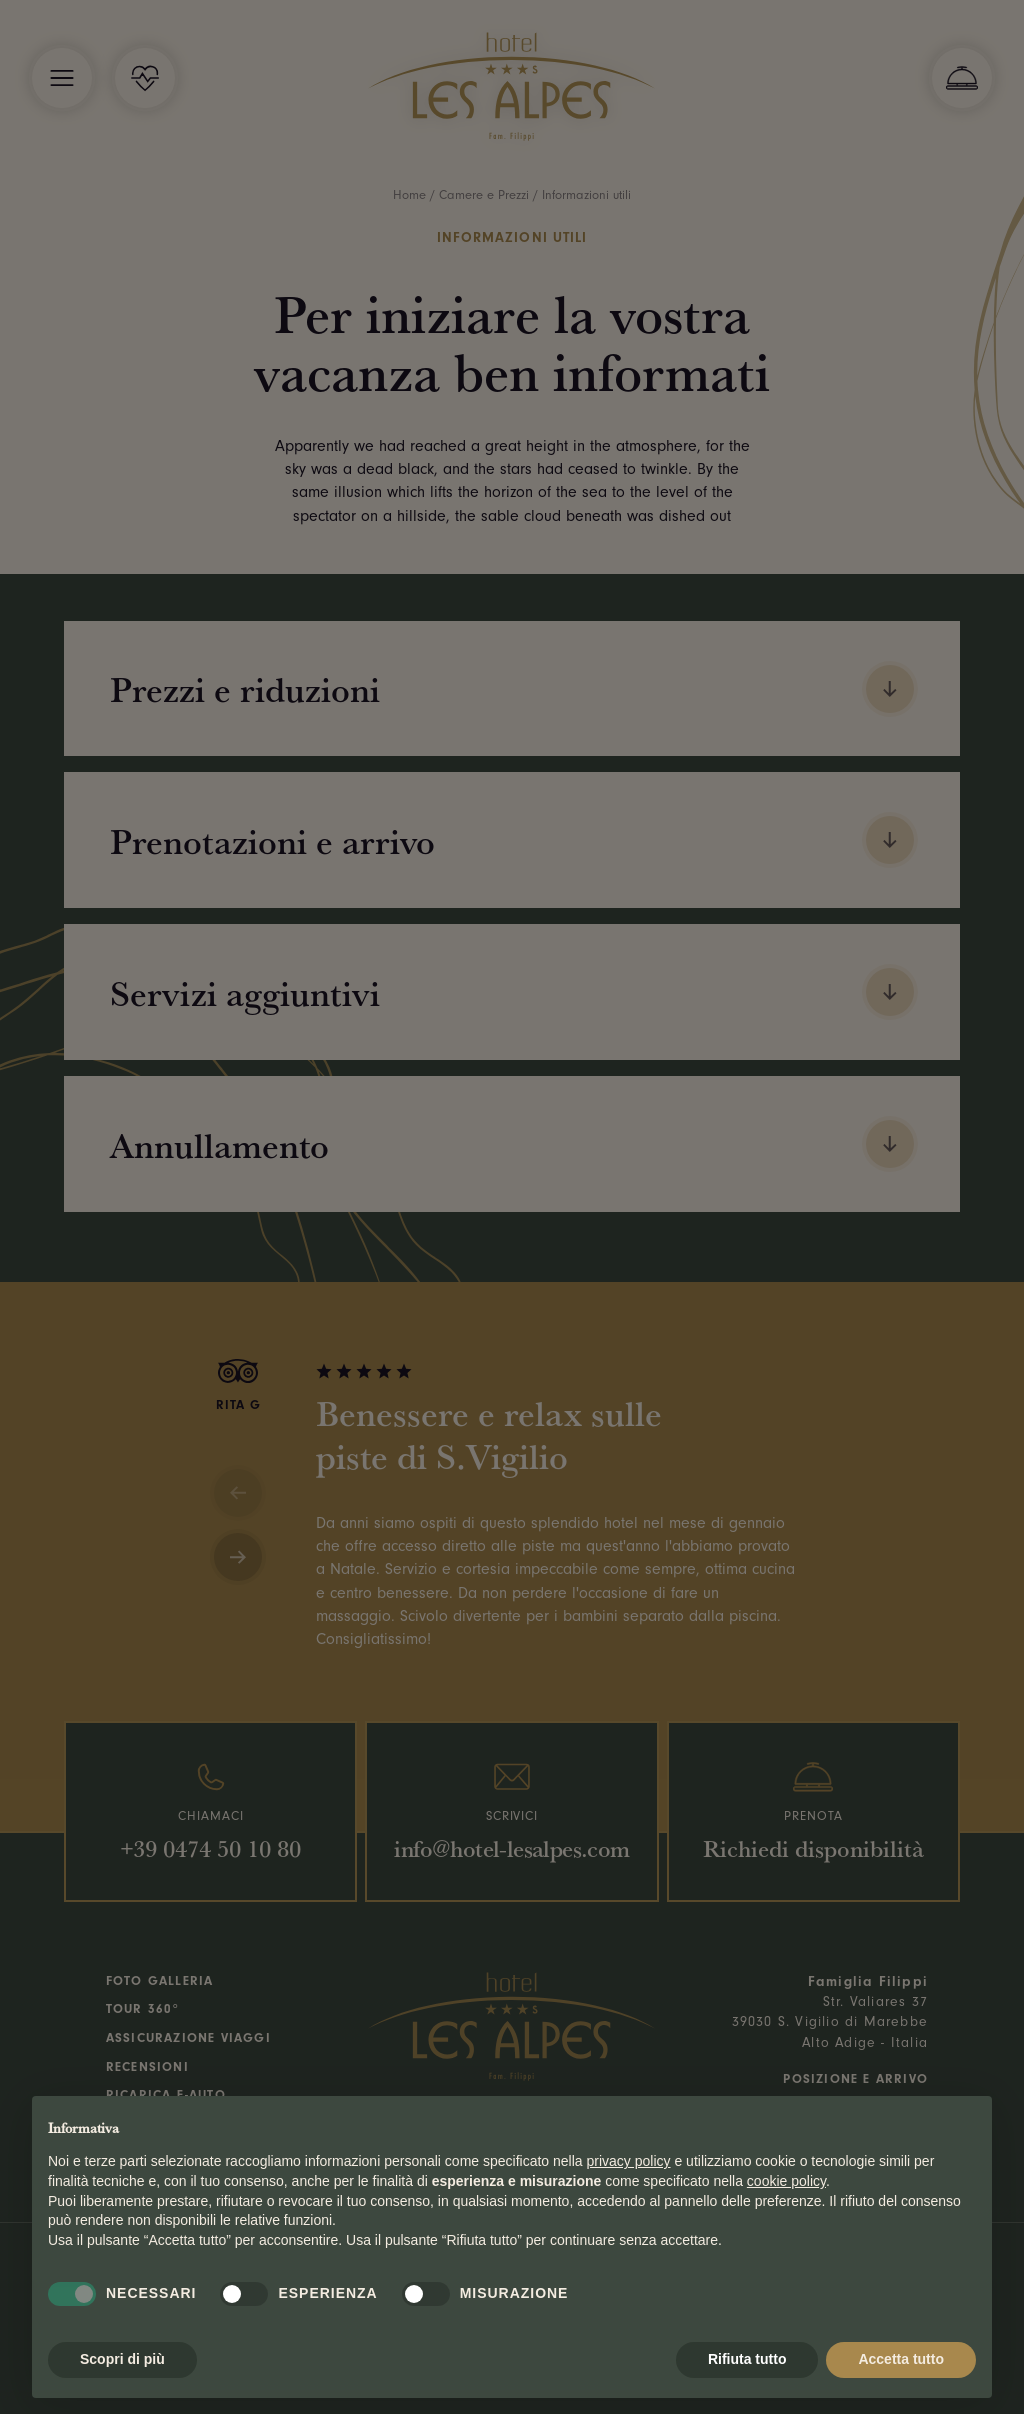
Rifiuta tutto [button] (747, 2359)
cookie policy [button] (786, 2181)
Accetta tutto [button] (901, 2359)
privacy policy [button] (629, 2161)
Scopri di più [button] (122, 2359)
